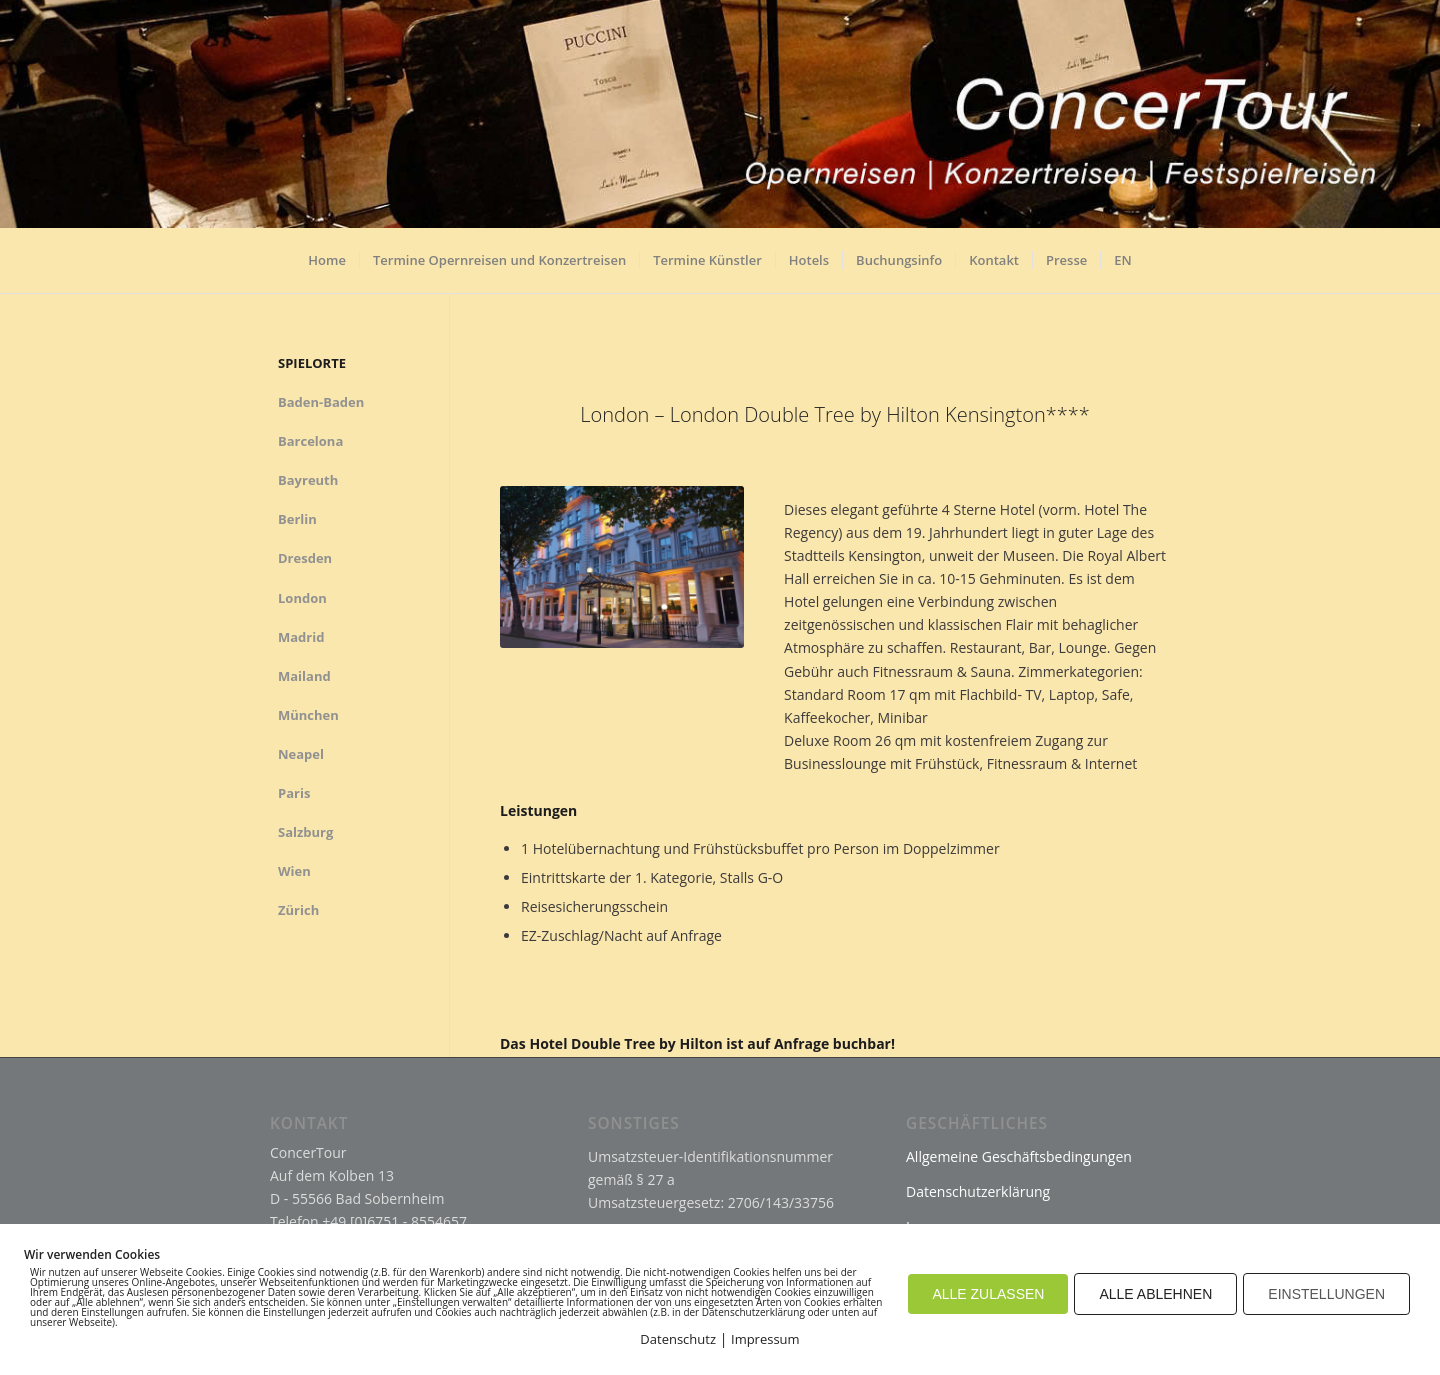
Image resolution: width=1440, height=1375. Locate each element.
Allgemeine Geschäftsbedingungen (1019, 1156)
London (302, 598)
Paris (294, 793)
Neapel (301, 754)
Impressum (765, 1339)
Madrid (301, 637)
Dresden (305, 558)
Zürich (298, 910)
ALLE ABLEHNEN (1155, 1294)
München (308, 715)
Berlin (297, 519)
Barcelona (310, 441)
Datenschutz (678, 1339)
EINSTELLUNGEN (1326, 1294)
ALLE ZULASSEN (988, 1294)
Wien (294, 871)
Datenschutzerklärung (978, 1191)
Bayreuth (308, 480)
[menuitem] (327, 268)
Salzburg (305, 832)
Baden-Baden (321, 402)
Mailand (304, 676)
